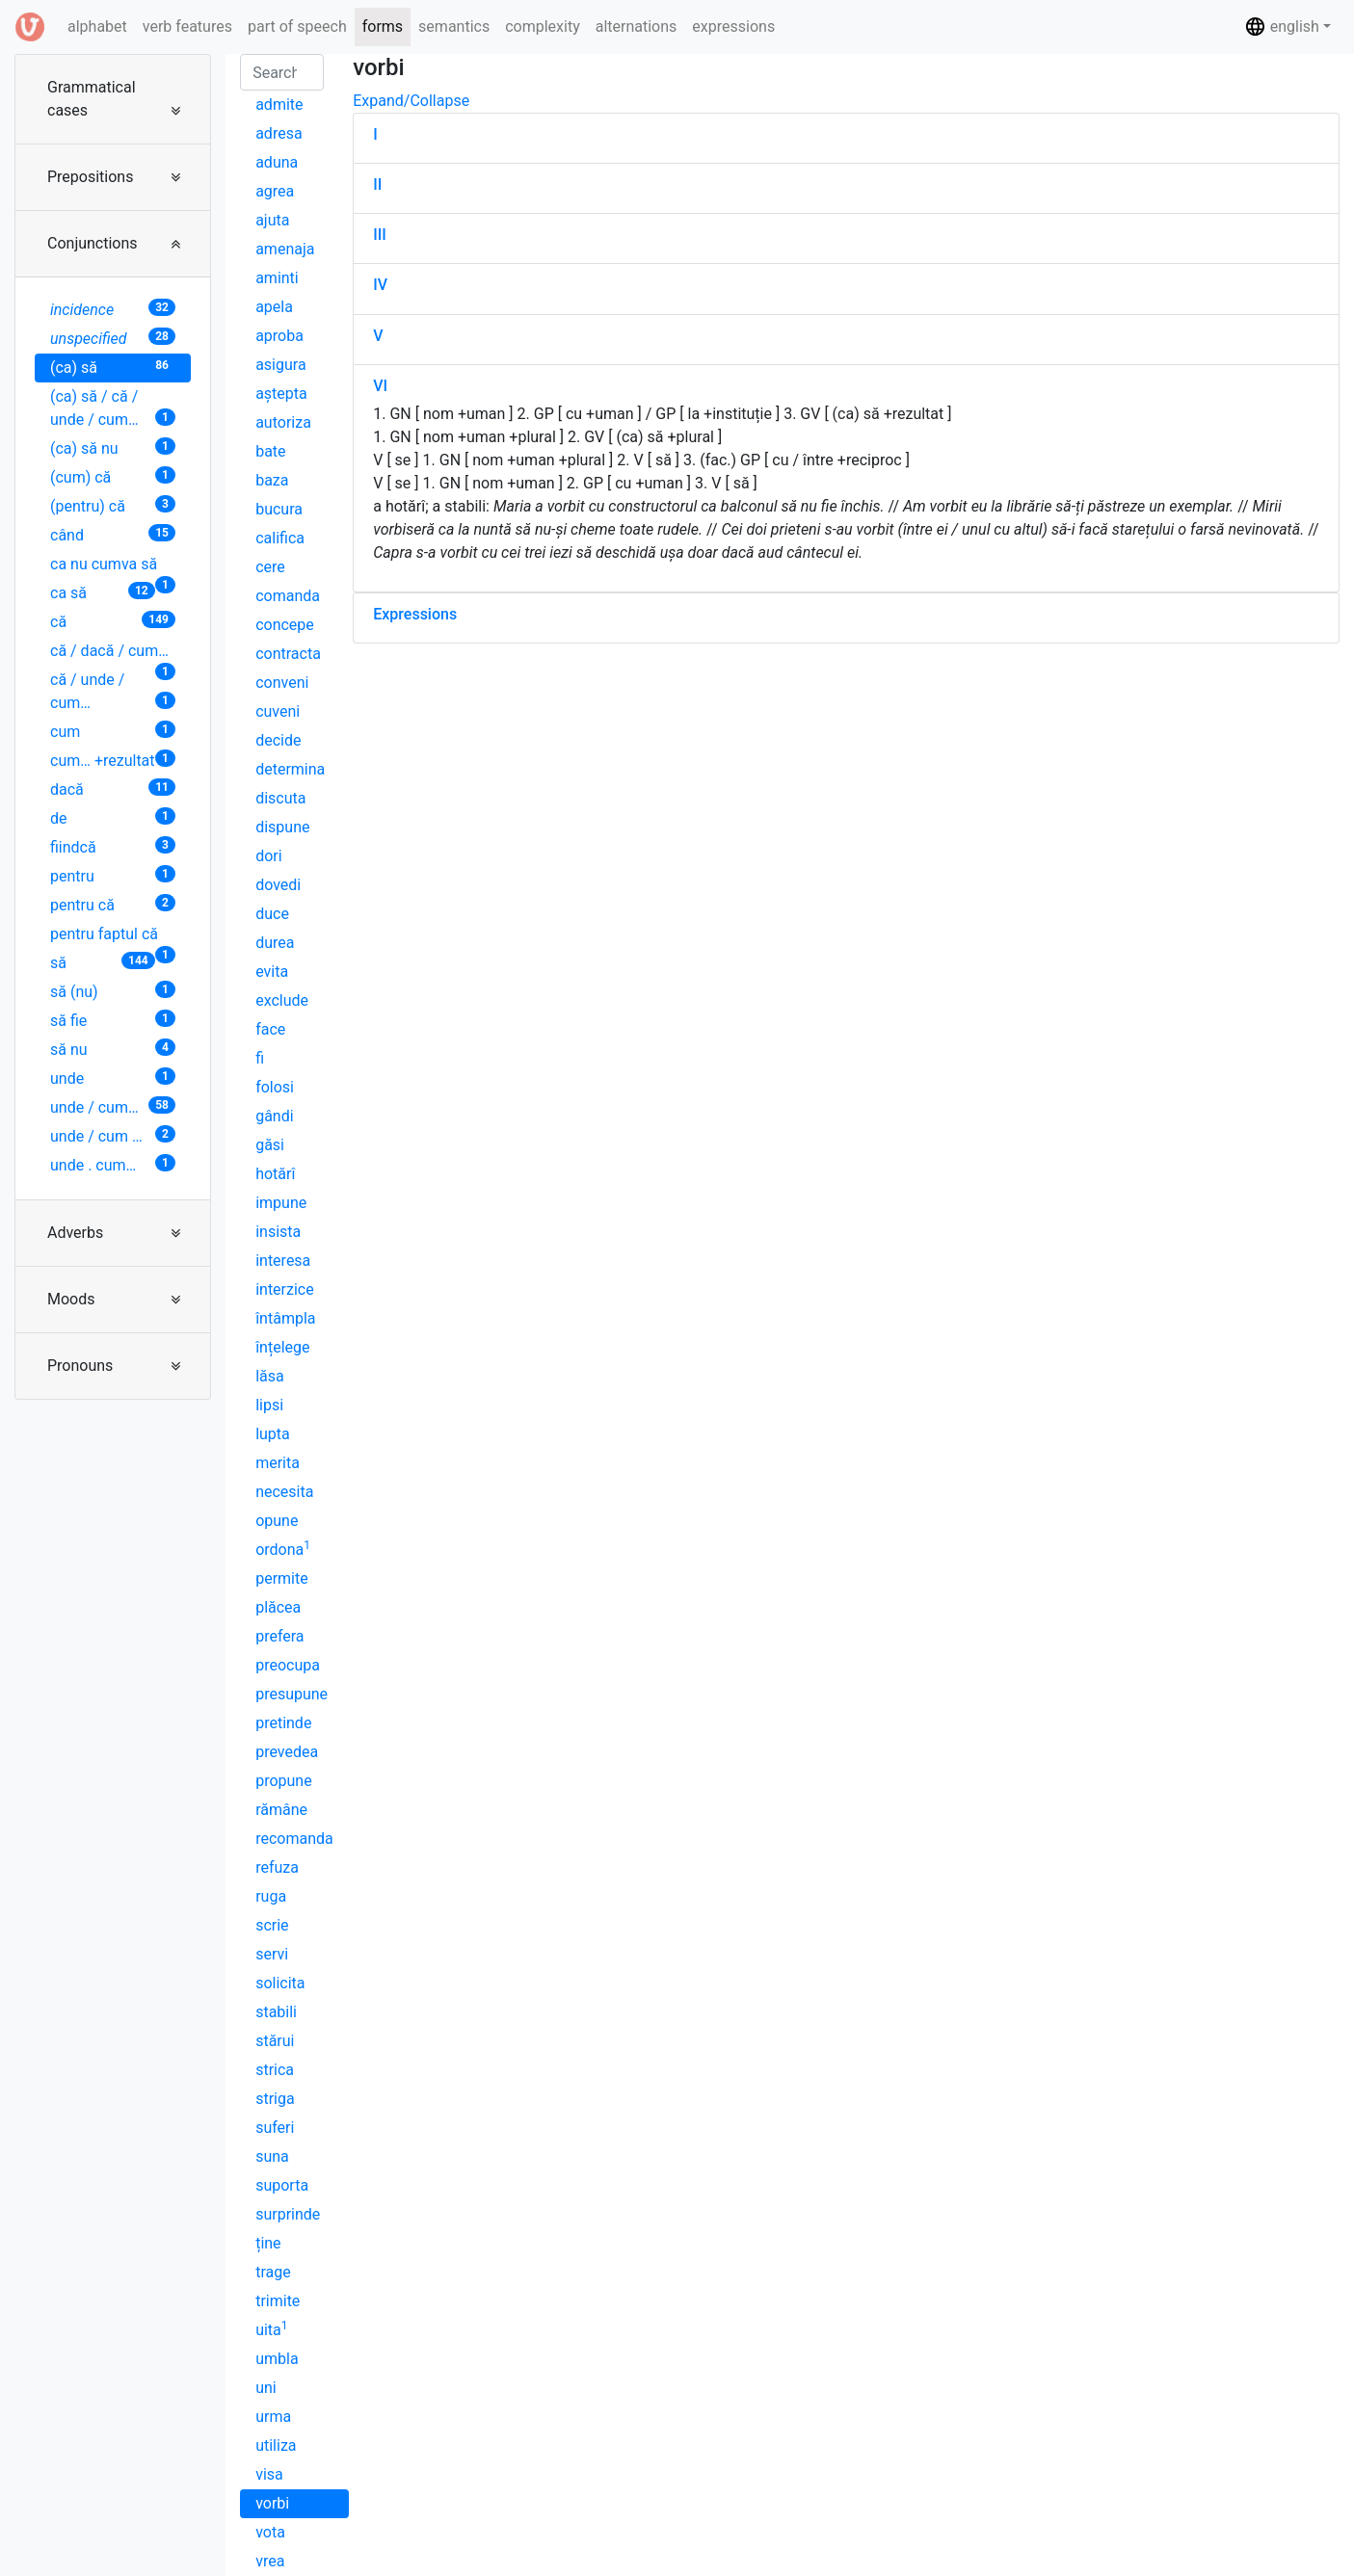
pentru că (112, 904)
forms (382, 26)
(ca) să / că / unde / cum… (112, 408)
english (1281, 26)
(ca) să (112, 366)
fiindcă (112, 846)
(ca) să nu (112, 447)
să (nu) (112, 991)
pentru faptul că (112, 937)
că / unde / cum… (112, 691)
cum (112, 731)
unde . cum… (112, 1164)
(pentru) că (112, 505)
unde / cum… (112, 1106)
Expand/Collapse (411, 101)
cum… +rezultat (112, 759)
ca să (102, 592)
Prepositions (90, 177)
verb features (187, 26)
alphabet (101, 25)
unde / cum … (112, 1135)
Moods (71, 1299)
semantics (454, 26)
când (112, 534)
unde (112, 1077)
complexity (542, 26)
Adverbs (75, 1232)
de (112, 817)
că (112, 621)
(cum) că (112, 476)
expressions (733, 26)
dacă (112, 788)
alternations (636, 26)
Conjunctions (92, 243)
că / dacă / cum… (112, 654)
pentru (112, 875)
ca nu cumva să (112, 567)
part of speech (297, 26)
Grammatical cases (91, 98)
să (102, 962)
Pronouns (80, 1365)
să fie (112, 1020)
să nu (112, 1048)
